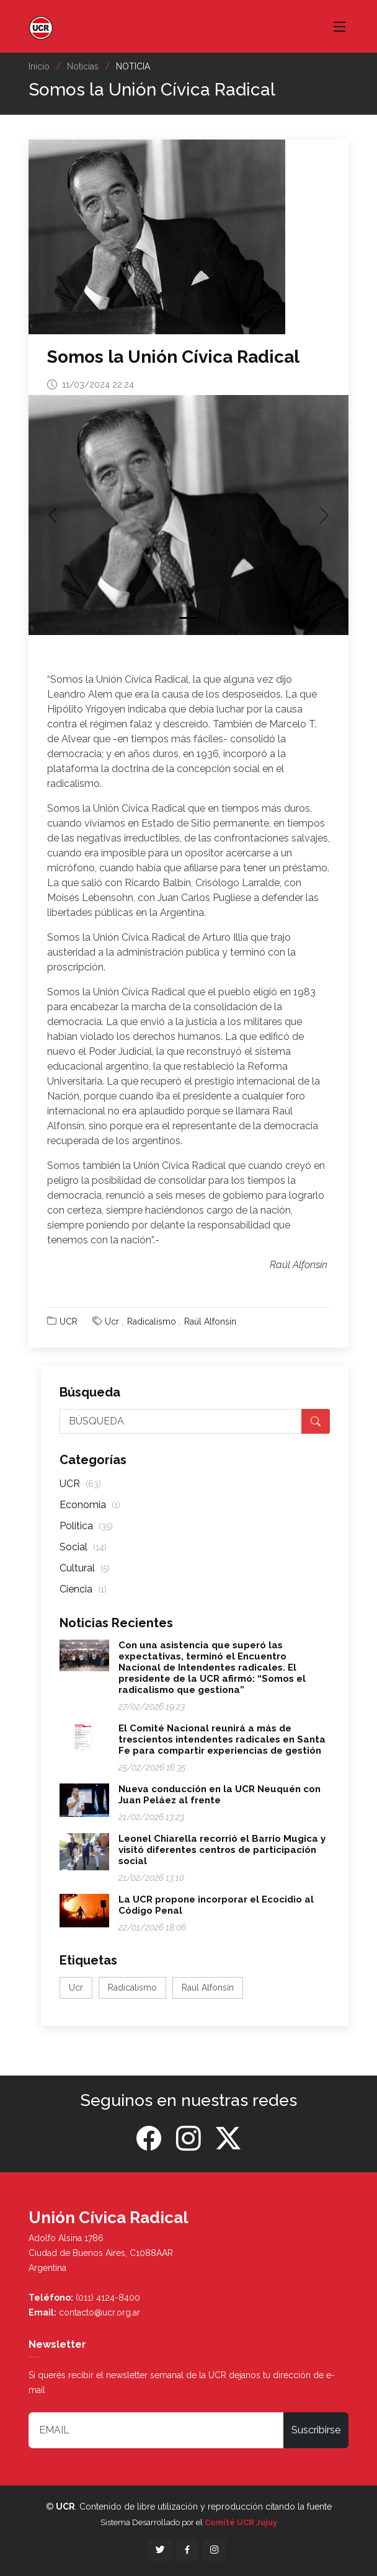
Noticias (83, 66)
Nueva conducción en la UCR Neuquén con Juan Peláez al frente (219, 1794)
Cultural (85, 1568)
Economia (90, 1505)
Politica (86, 1526)
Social (83, 1547)
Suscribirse (315, 2430)
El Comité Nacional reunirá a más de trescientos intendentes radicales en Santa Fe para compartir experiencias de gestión (222, 1739)
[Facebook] (148, 2138)
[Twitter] (228, 2138)
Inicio (39, 66)
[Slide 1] (188, 618)
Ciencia (83, 1589)
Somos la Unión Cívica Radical (173, 357)
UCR (69, 1321)
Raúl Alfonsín (210, 1321)
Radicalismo (151, 1321)
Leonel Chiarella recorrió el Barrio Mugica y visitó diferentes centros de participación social (222, 1850)
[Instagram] (188, 2138)
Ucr (112, 1321)
